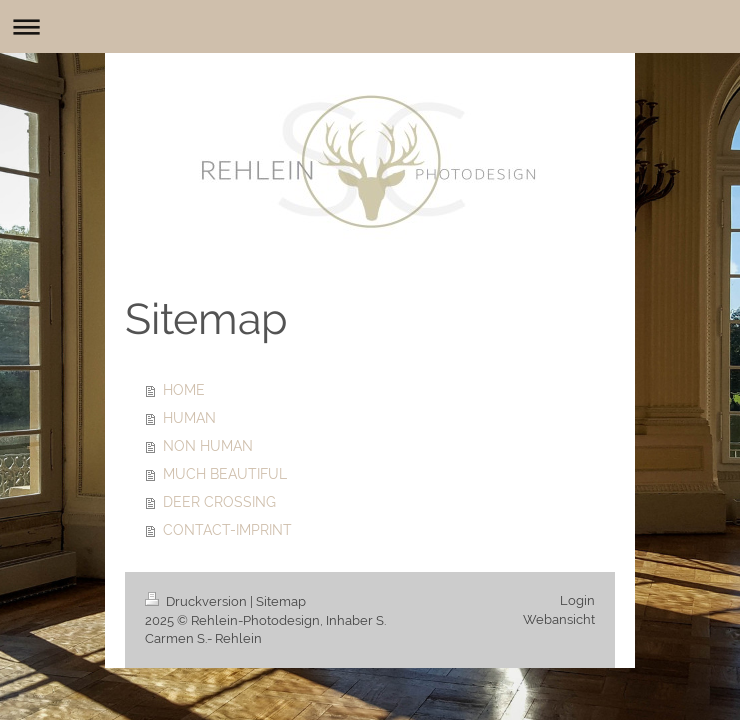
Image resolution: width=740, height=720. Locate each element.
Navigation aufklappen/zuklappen (370, 26)
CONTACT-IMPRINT (227, 530)
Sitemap (281, 601)
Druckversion (197, 601)
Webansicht (559, 619)
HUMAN (189, 418)
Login (577, 600)
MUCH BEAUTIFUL (225, 474)
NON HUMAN (208, 446)
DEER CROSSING (219, 502)
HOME (184, 390)
